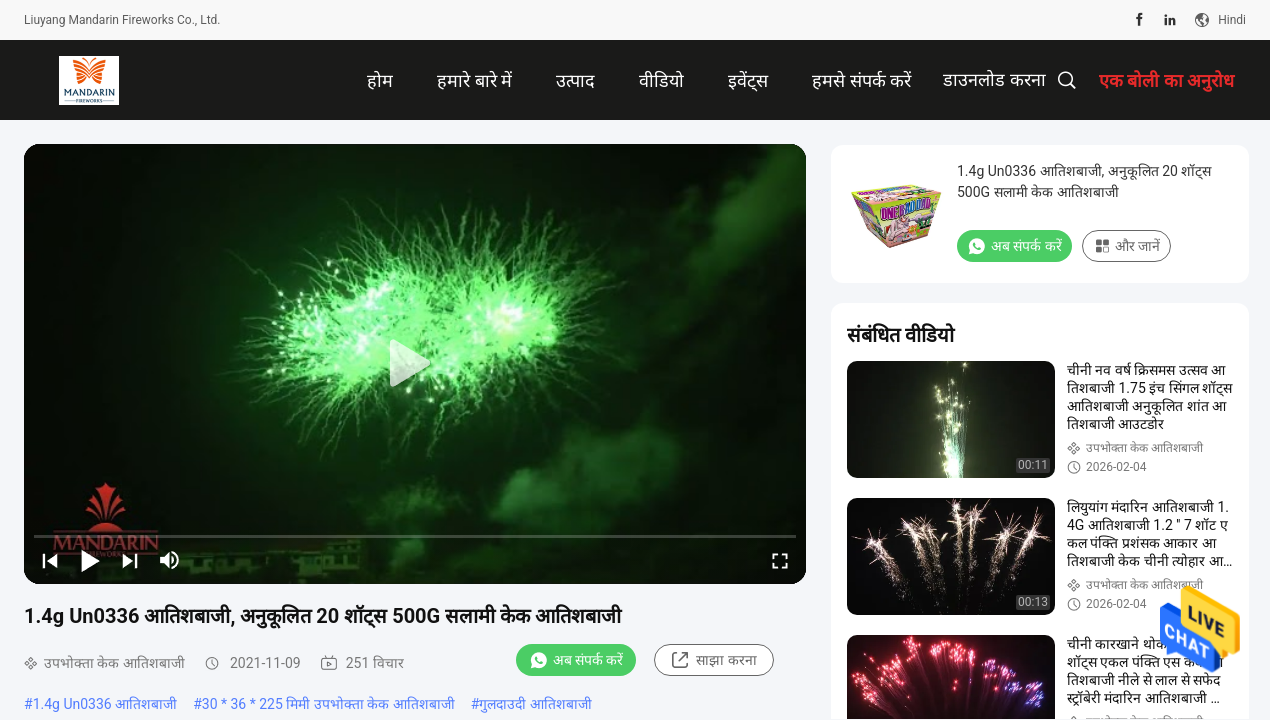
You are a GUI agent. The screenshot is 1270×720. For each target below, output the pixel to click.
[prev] (50, 560)
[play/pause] (90, 560)
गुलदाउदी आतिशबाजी (535, 704)
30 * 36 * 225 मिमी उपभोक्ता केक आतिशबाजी (328, 704)
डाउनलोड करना (994, 79)
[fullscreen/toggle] (780, 560)
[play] (415, 364)
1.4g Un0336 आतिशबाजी (105, 704)
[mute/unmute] (170, 560)
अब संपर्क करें (576, 660)
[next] (130, 560)
